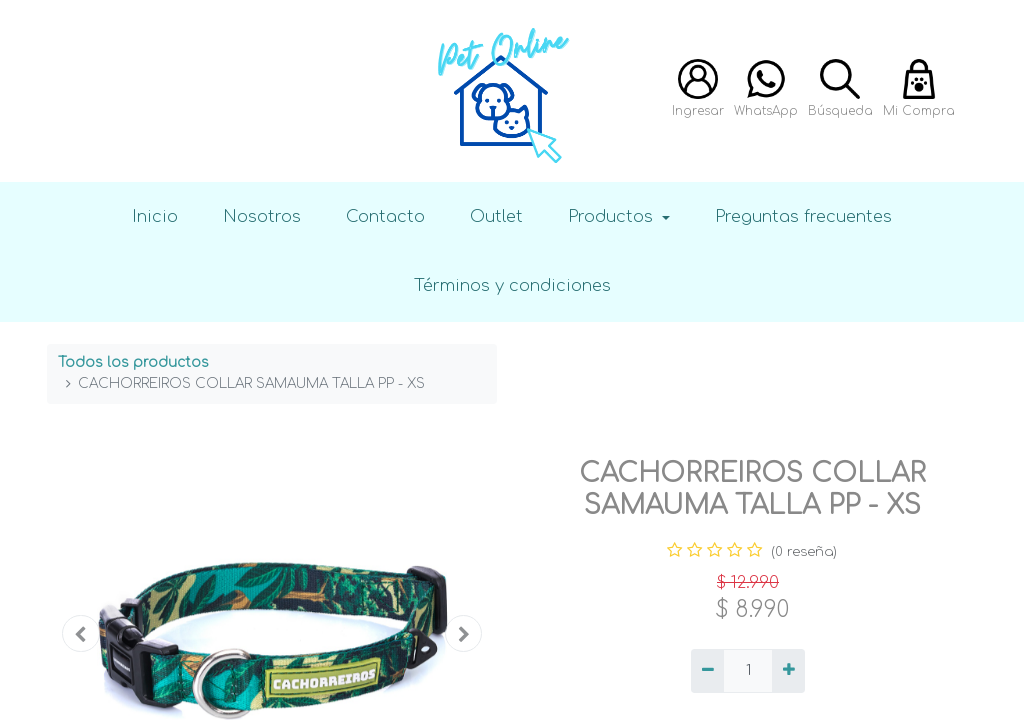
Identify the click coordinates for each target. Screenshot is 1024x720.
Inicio (155, 216)
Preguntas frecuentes (803, 216)
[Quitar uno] (707, 671)
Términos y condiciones (512, 285)
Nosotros (262, 216)
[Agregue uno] (788, 671)
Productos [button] (613, 216)
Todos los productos (133, 362)
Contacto (385, 216)
